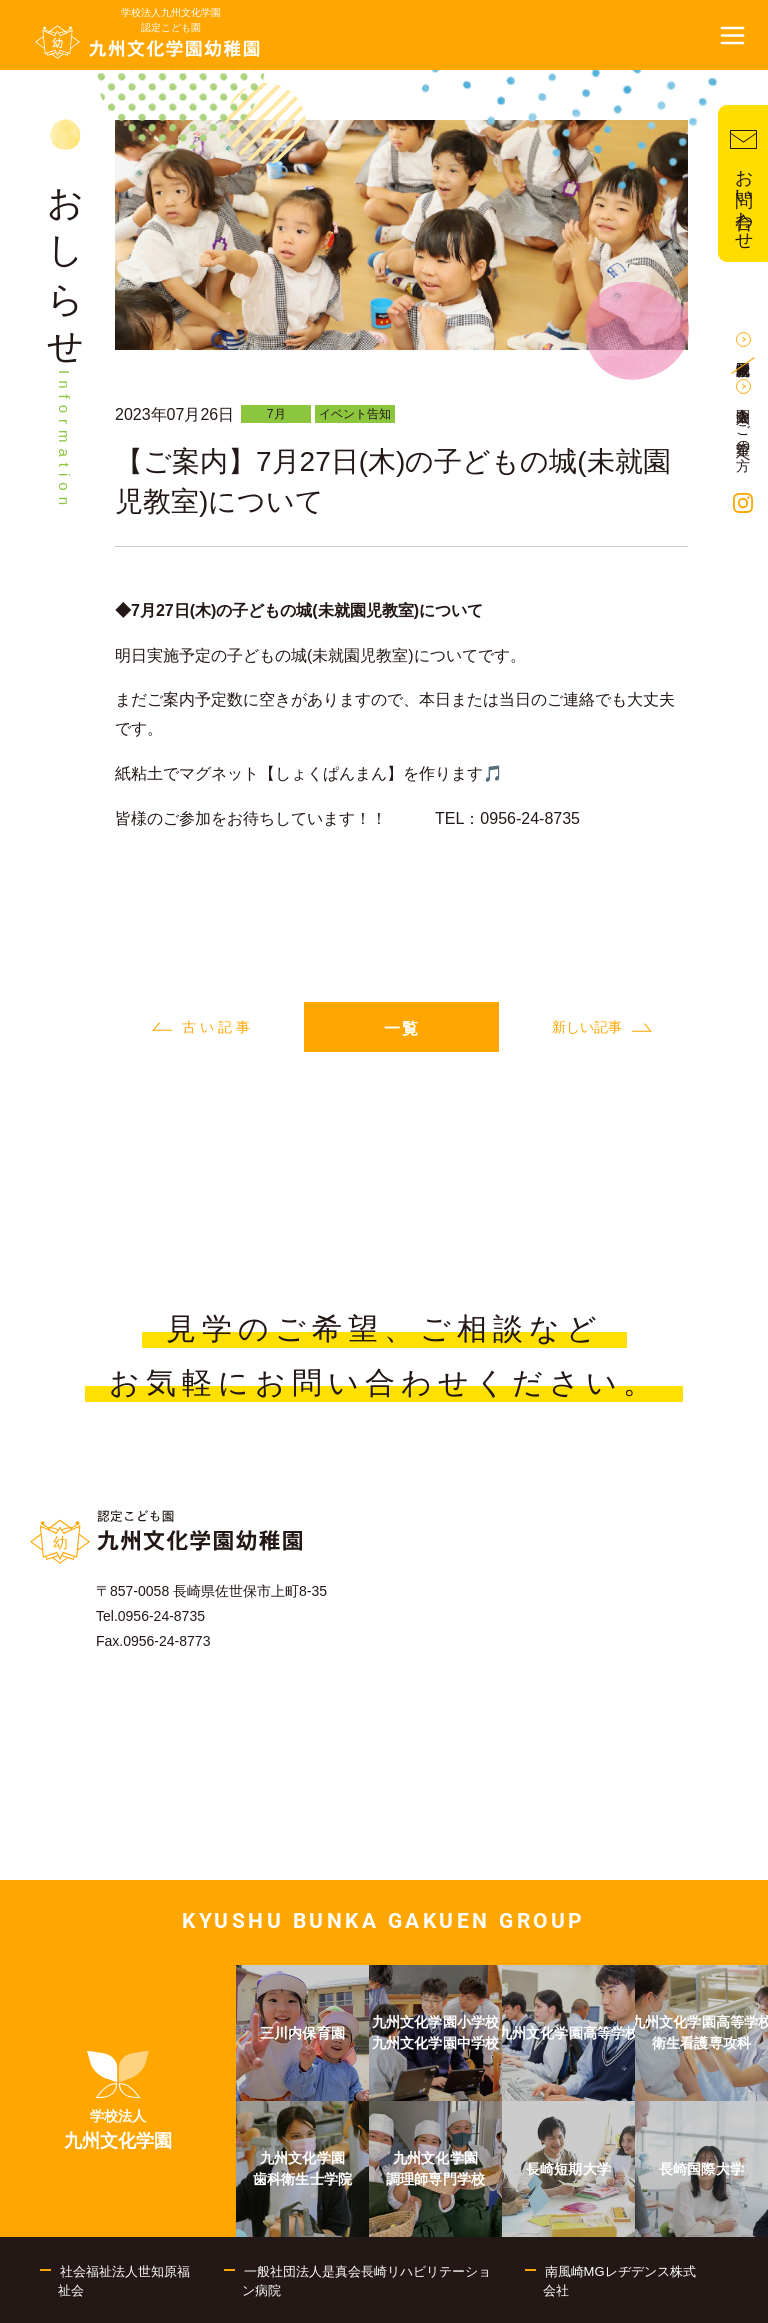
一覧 (402, 1028)
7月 (276, 414)
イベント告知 (355, 414)
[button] (733, 35)
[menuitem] (118, 2101)
